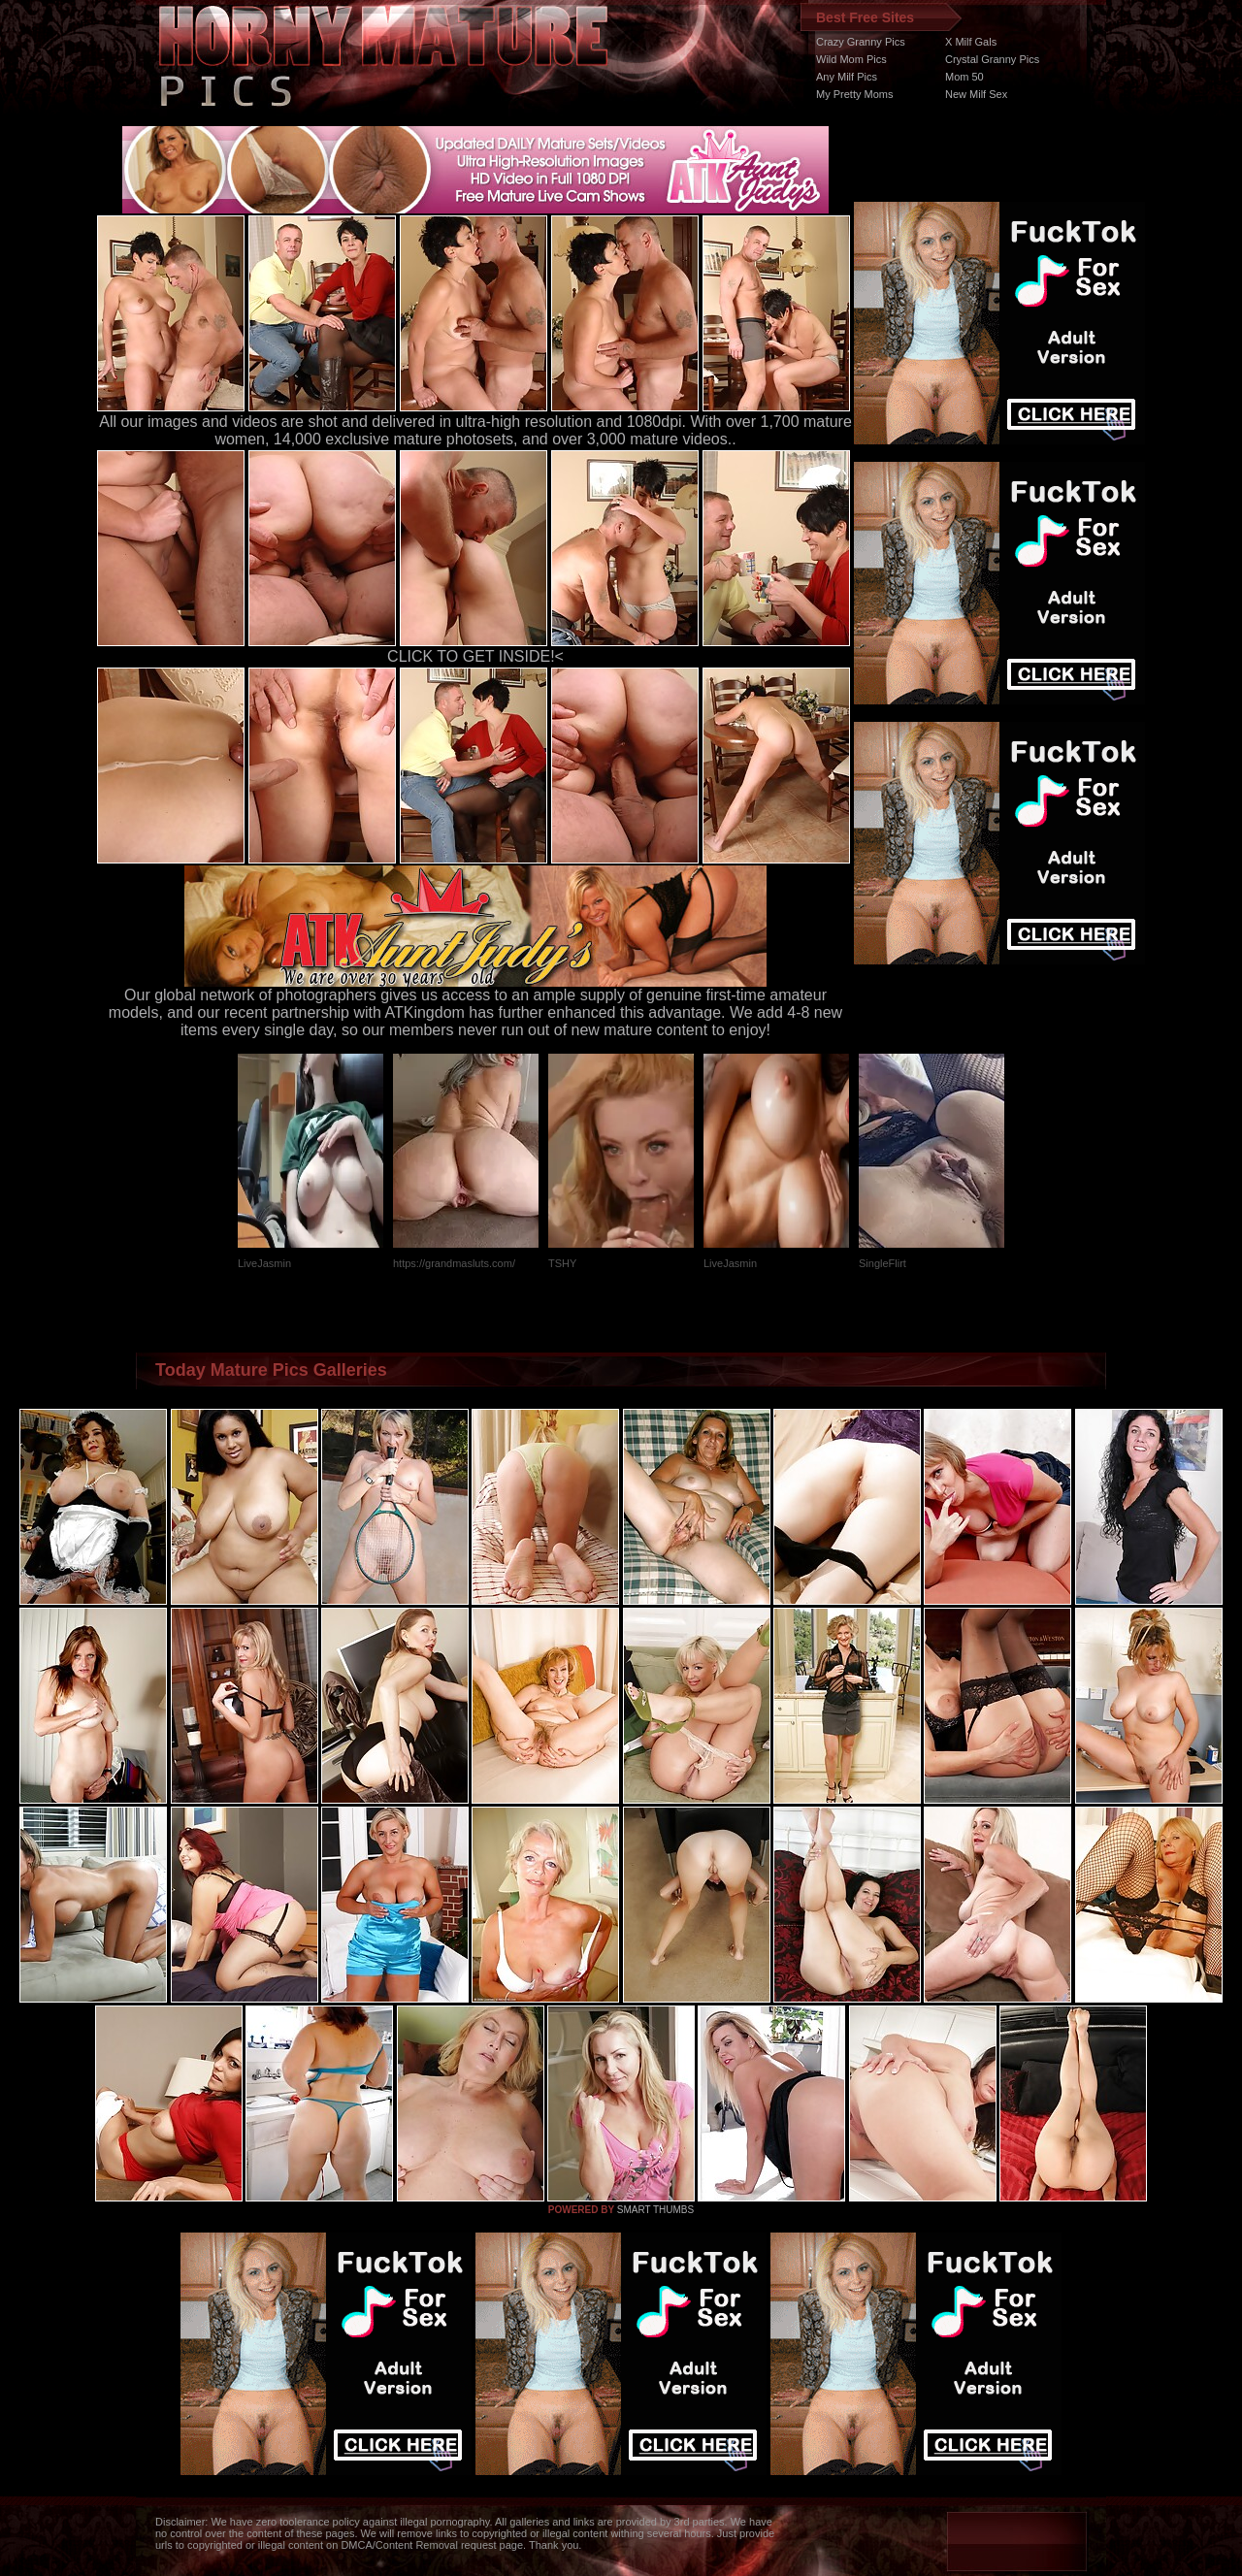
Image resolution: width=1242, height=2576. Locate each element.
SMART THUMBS (655, 2209)
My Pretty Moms (854, 94)
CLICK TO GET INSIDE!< (475, 656)
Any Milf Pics (846, 76)
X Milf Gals (971, 42)
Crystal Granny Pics (992, 59)
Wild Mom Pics (851, 59)
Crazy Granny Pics (860, 42)
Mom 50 (964, 76)
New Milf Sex (976, 94)
